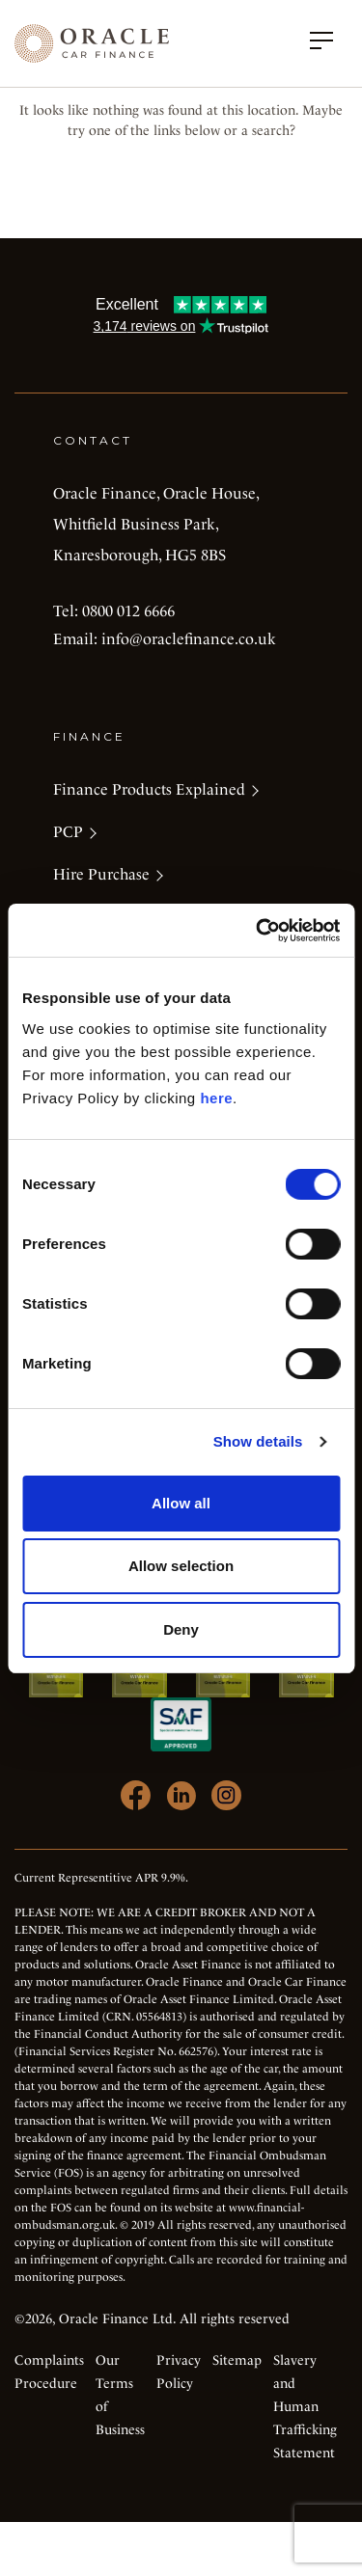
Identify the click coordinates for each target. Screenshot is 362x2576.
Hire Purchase (101, 874)
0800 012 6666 (128, 611)
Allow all (181, 1503)
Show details (258, 1441)
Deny (181, 1629)
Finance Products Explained (149, 789)
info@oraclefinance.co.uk (188, 639)
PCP (68, 832)
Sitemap (237, 2360)
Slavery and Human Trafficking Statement (305, 2406)
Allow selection (181, 1566)
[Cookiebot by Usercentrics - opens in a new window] (258, 930)
